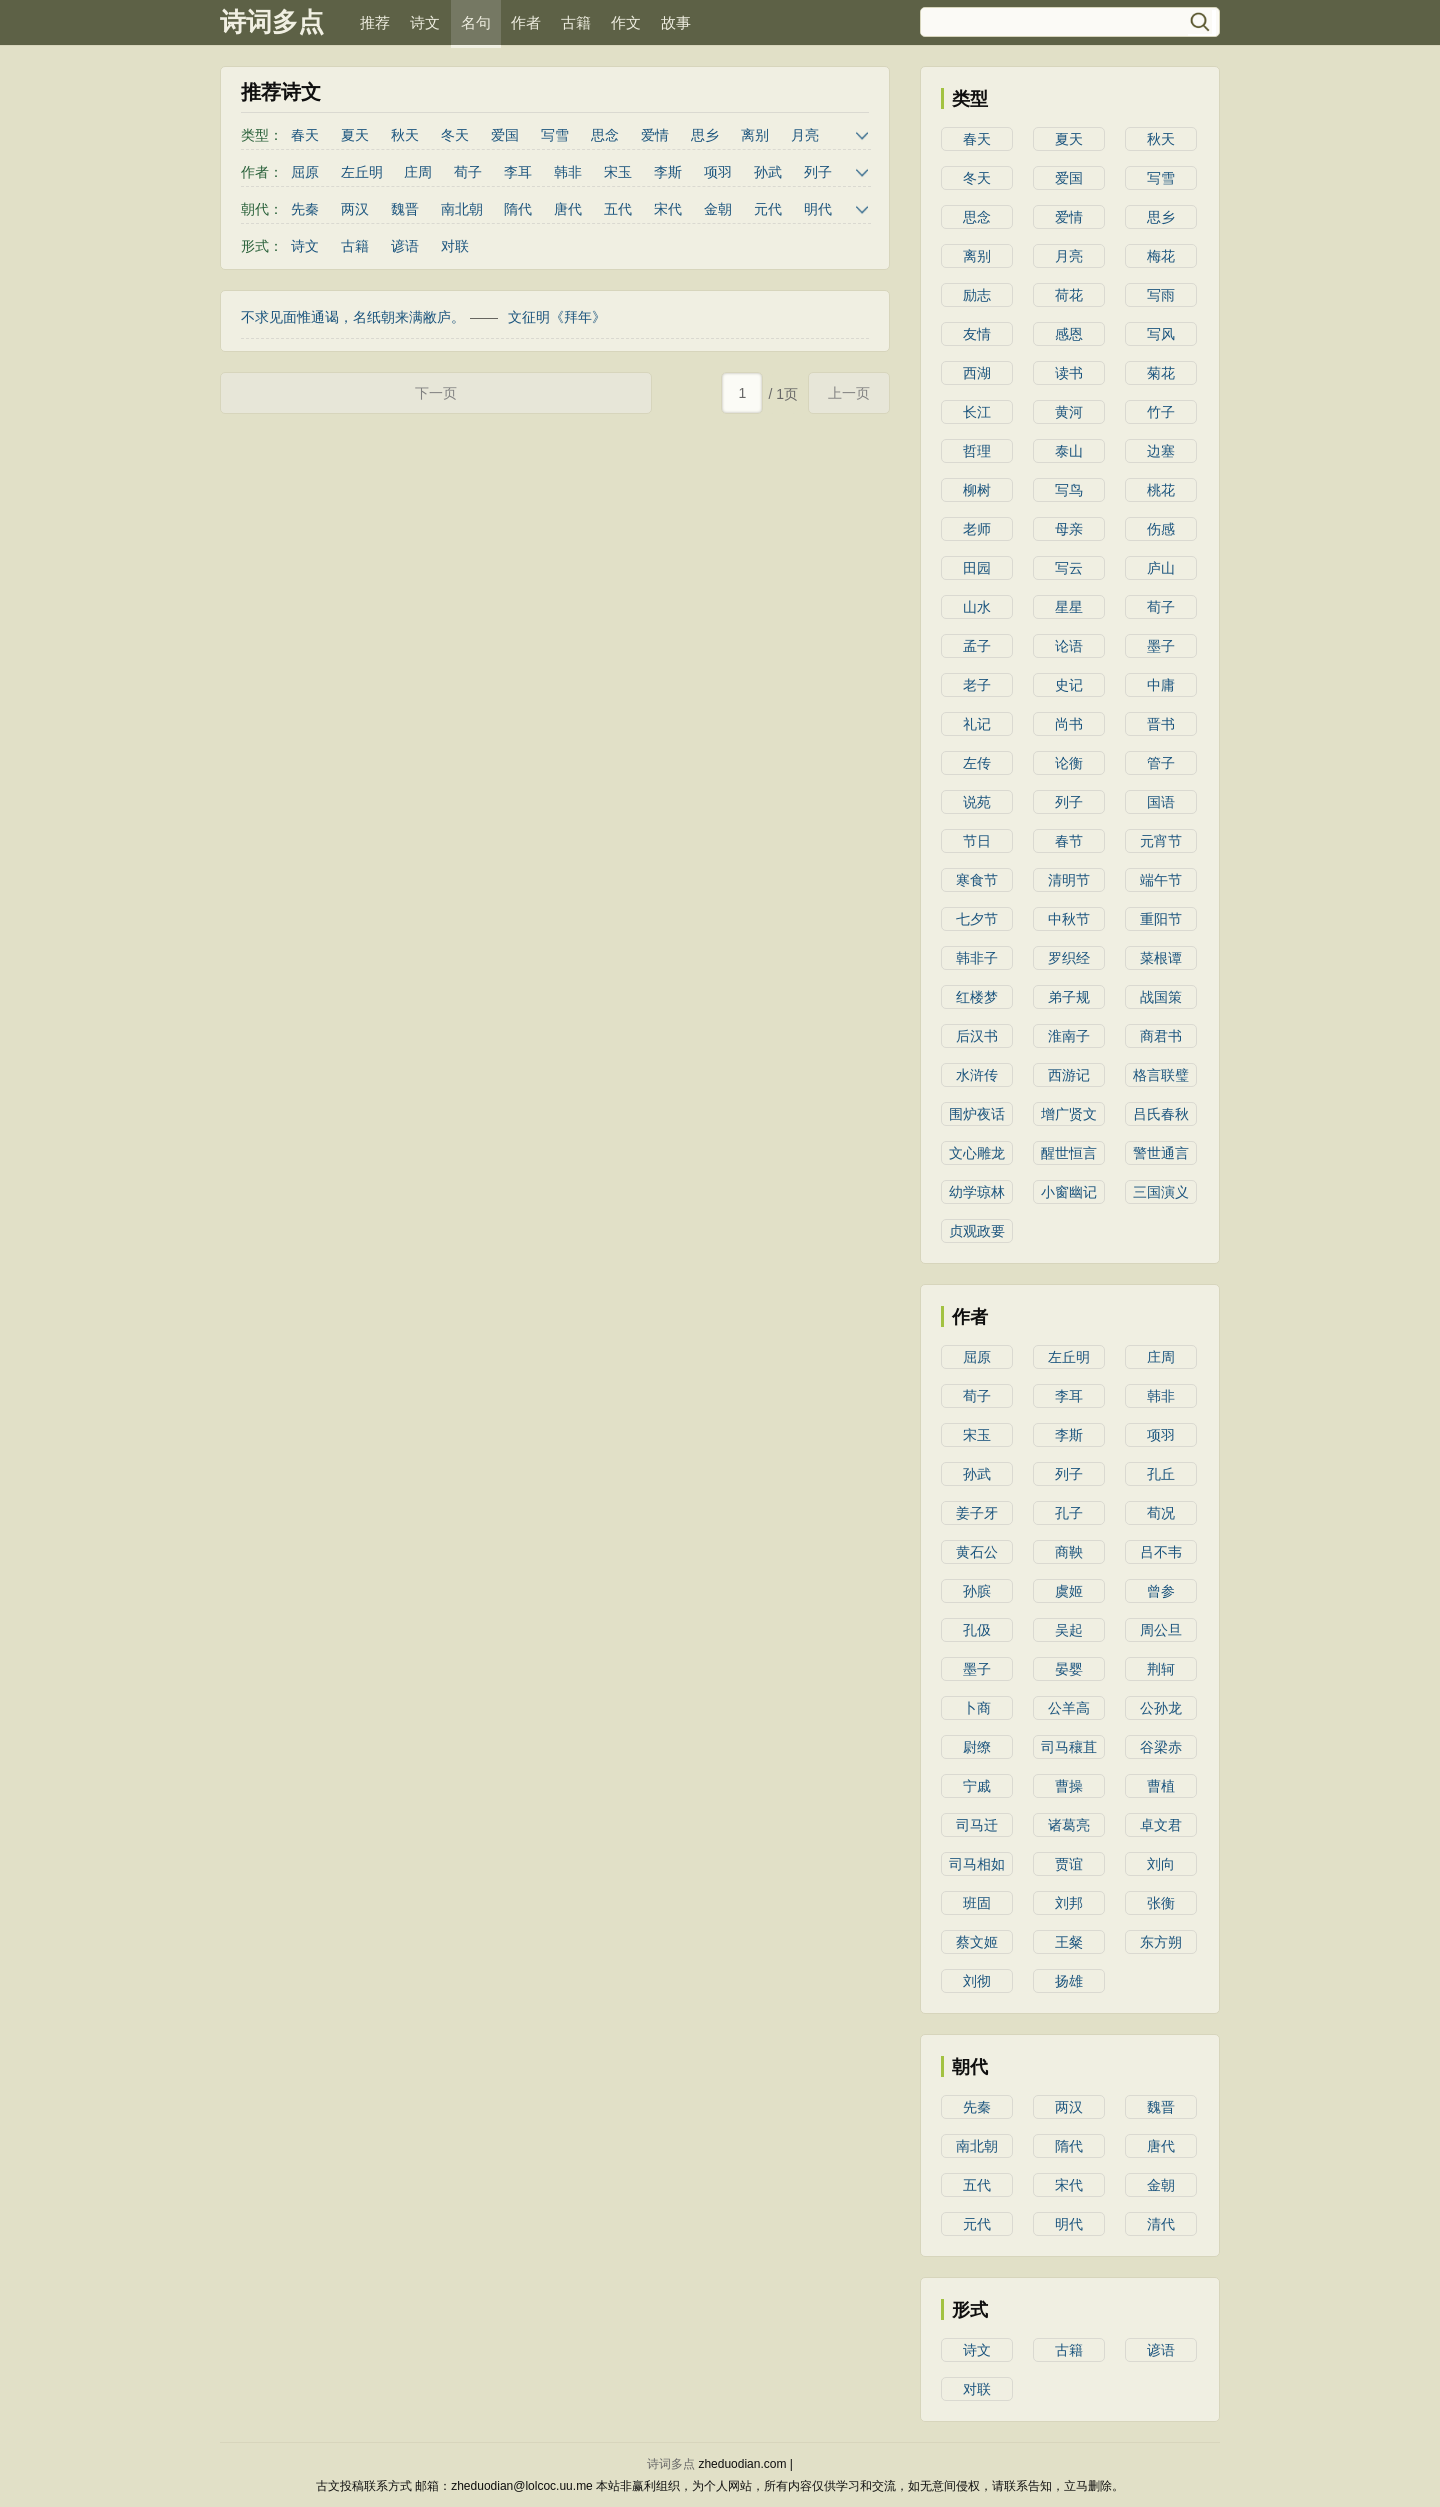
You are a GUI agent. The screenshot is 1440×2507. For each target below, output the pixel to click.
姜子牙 (977, 1513)
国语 (1161, 802)
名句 (476, 22)
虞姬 (1069, 1591)
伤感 (1161, 529)
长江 (977, 412)
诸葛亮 (1069, 1825)
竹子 (1161, 412)
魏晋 (405, 209)
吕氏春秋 (1161, 1114)
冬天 (455, 135)
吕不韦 (1161, 1552)
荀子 (468, 172)
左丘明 (362, 172)
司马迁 (977, 1825)
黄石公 (977, 1552)
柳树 (977, 490)
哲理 (977, 451)
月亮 (805, 135)
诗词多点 (272, 22)
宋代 (668, 209)
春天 (305, 135)
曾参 (1161, 1591)
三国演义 (1161, 1192)
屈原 (305, 172)
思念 (605, 135)
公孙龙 (1161, 1708)
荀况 (1161, 1513)
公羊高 (1069, 1708)
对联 (455, 246)
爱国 (505, 135)
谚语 (405, 246)
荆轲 (1161, 1669)
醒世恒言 (1069, 1153)
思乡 (705, 135)
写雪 (555, 135)
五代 (618, 209)
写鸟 (1069, 490)
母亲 (1069, 529)
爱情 (655, 135)
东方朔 (1161, 1942)
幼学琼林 (977, 1192)
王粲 (1069, 1942)
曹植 (1161, 1786)
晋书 (1161, 724)
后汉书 (977, 1036)
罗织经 (1069, 958)
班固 (977, 1903)
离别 (755, 135)
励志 (977, 295)
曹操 (1069, 1786)
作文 (626, 22)
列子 (818, 172)
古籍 (576, 22)
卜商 (977, 1708)
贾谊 (1069, 1864)
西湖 (977, 373)
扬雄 (1069, 1981)
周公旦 (1161, 1630)
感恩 (1069, 334)
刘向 (1161, 1864)
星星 (1069, 607)
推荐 (375, 22)
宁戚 (977, 1786)
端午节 (1161, 880)
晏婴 (1069, 1669)
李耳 (518, 172)
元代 (768, 209)
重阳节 (1161, 919)
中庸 (1161, 685)
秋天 (405, 135)
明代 (818, 209)
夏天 (355, 135)
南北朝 (462, 209)
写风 (1161, 334)
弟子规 (1069, 997)
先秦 (305, 209)
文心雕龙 (977, 1153)
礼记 (977, 724)
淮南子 (1069, 1036)
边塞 (1161, 451)
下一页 (436, 393)
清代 (1161, 2224)
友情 (977, 334)
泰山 (1069, 451)
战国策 (1161, 997)
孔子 (1069, 1513)
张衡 (1161, 1903)
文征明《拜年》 (557, 317)
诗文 (425, 22)
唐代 (568, 209)
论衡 (1069, 763)
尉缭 (977, 1747)
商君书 (1161, 1036)
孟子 (977, 646)
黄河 (1069, 412)
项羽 (718, 172)
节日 (977, 841)
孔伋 (977, 1630)
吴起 (1069, 1630)
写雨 (1161, 295)
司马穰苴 (1069, 1747)
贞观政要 (977, 1231)
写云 (1069, 568)
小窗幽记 (1069, 1192)
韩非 (568, 172)
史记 (1069, 685)
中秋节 (1069, 919)
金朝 (718, 209)
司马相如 (977, 1864)
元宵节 (1161, 841)
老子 (977, 685)
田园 (977, 568)
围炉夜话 (977, 1114)
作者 (526, 22)
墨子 (1161, 646)
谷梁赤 (1161, 1747)
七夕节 (977, 919)
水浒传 (977, 1075)
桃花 (1161, 490)
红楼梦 (977, 997)
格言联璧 (1161, 1075)
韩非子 (977, 958)
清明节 (1069, 880)
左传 (977, 763)
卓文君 (1161, 1825)
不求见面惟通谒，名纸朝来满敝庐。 (353, 317)
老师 (977, 529)
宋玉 (618, 172)
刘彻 (977, 1981)
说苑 (977, 802)
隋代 (518, 209)
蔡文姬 (977, 1942)
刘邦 (1069, 1903)
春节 (1069, 841)
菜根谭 (1161, 958)
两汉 (355, 209)
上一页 (849, 393)
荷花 (1069, 295)
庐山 (1161, 568)
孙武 (768, 172)
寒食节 (977, 880)
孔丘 (1161, 1474)
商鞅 (1069, 1552)
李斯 (668, 172)
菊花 (1161, 373)
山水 (977, 607)
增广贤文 (1069, 1114)
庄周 (418, 172)
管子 (1161, 763)
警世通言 (1161, 1153)
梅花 (1161, 256)
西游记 (1069, 1075)
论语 (1069, 646)
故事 (676, 22)
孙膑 (977, 1591)
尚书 (1069, 724)
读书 (1069, 373)
